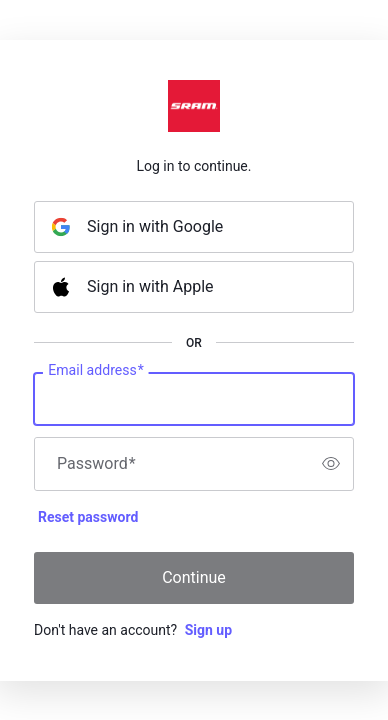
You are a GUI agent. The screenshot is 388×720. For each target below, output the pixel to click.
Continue (194, 577)
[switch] (331, 464)
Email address (95, 370)
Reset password (88, 517)
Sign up (208, 630)
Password (96, 464)
